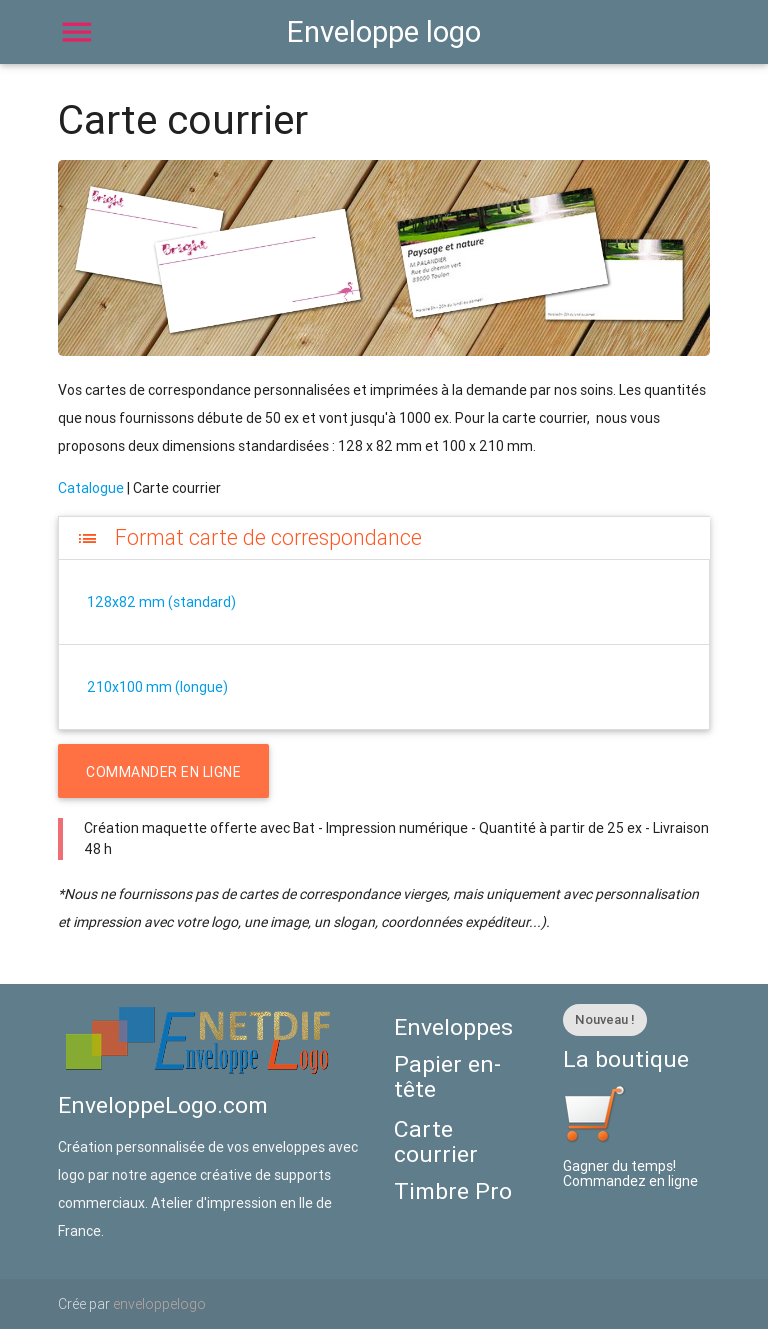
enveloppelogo (159, 1304)
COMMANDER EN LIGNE (163, 772)
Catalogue (91, 488)
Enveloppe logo (384, 32)
